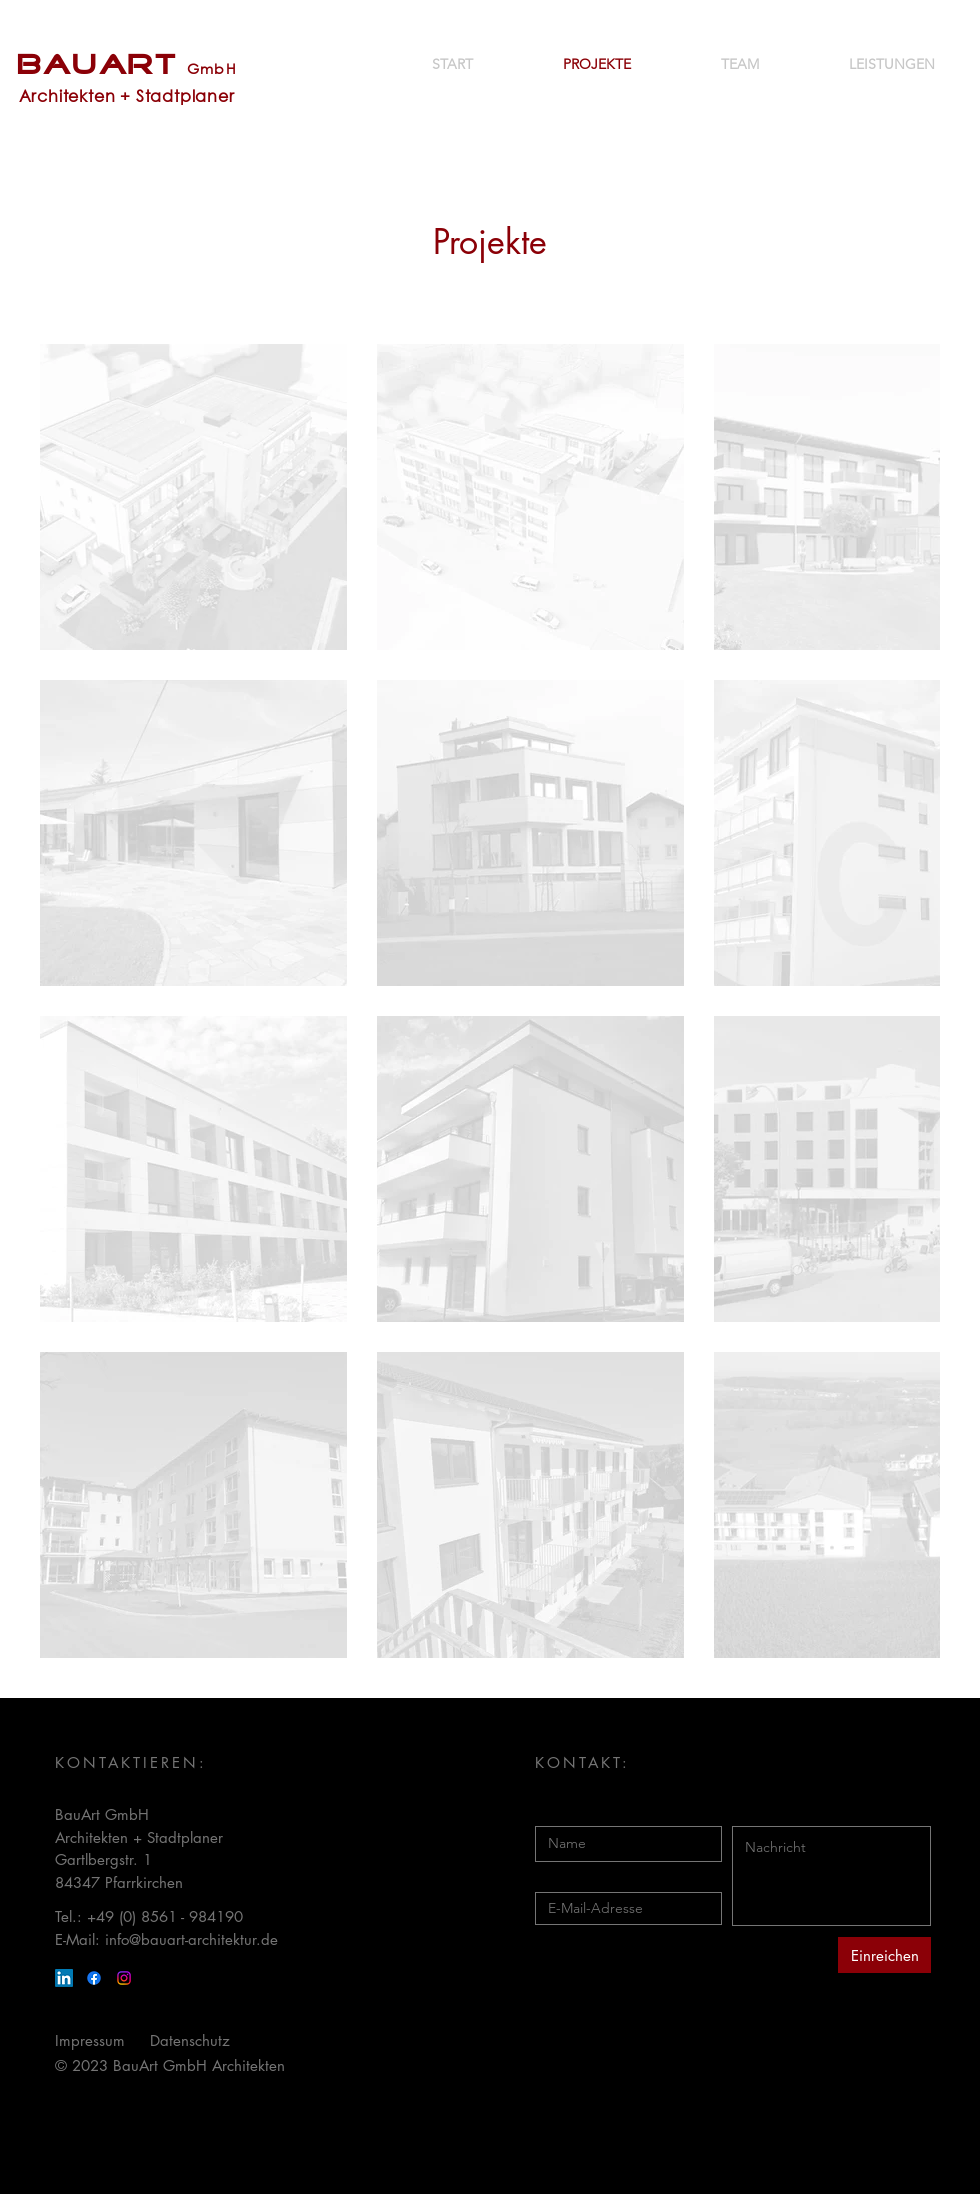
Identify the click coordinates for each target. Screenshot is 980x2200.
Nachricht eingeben (797, 1811)
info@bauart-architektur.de (191, 1939)
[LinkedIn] (64, 1978)
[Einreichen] (884, 1955)
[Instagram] (124, 1978)
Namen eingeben (592, 1811)
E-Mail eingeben (589, 1877)
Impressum (90, 2040)
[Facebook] (94, 1978)
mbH (218, 68)
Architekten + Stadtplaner (127, 95)
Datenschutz (190, 2040)
